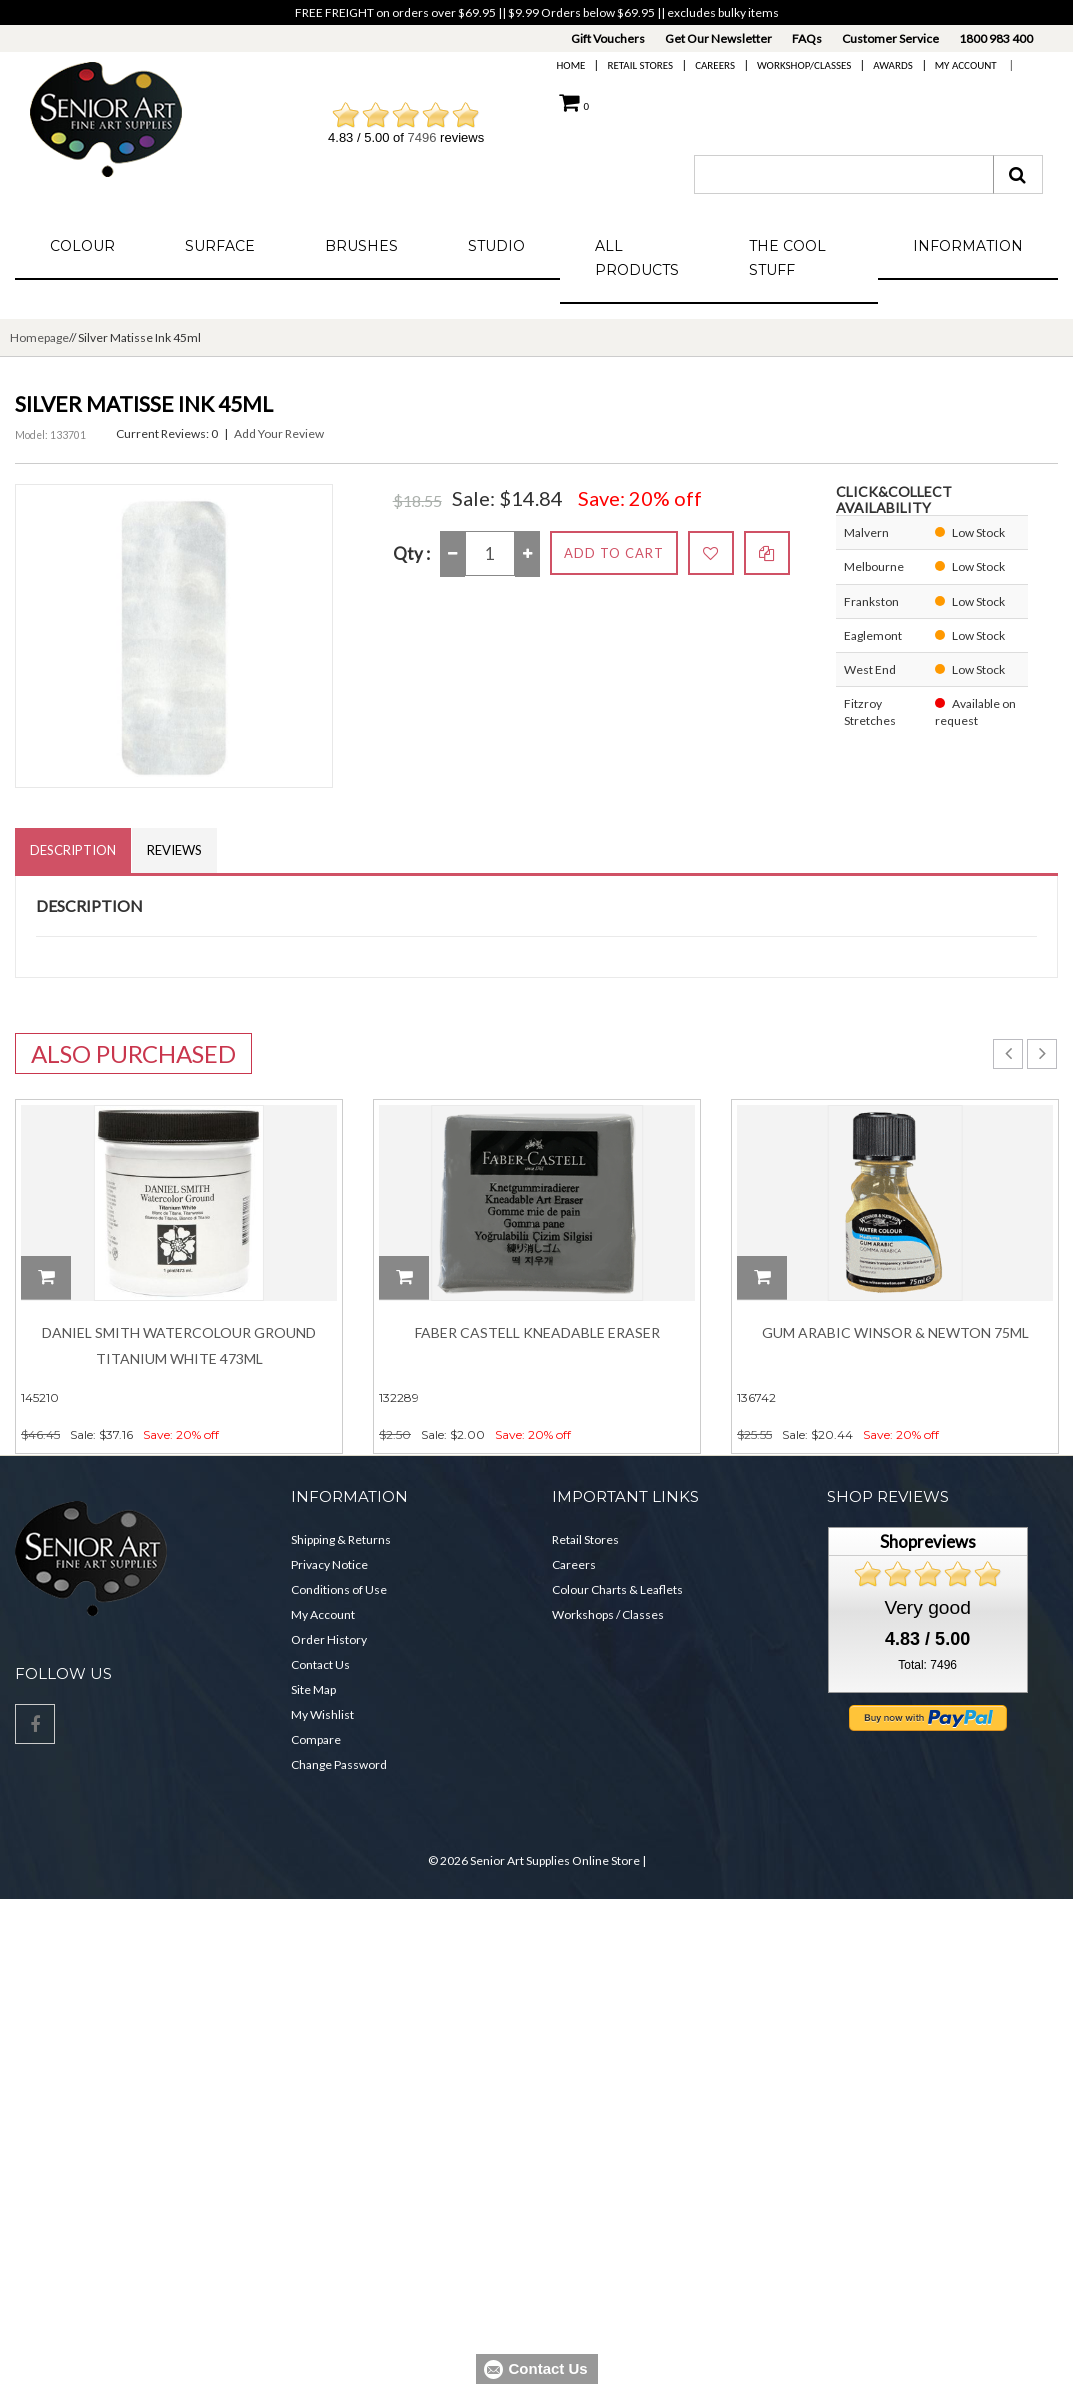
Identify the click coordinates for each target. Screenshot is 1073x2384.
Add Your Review (279, 433)
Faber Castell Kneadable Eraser (537, 1332)
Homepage (39, 337)
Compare (316, 1739)
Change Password (339, 1764)
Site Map (313, 1689)
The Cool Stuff (787, 258)
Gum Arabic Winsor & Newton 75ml (895, 1332)
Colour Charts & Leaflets (617, 1589)
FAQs (807, 38)
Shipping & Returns (341, 1539)
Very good (927, 1607)
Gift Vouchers (608, 38)
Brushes (361, 246)
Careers (715, 65)
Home (571, 65)
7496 (422, 137)
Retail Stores (640, 65)
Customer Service (890, 38)
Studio (496, 246)
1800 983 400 (996, 38)
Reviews (174, 850)
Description (73, 850)
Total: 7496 (927, 1665)
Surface (220, 246)
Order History (329, 1639)
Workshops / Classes (608, 1614)
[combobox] (844, 174)
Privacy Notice (329, 1564)
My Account (966, 65)
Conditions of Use (339, 1589)
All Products (637, 258)
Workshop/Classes (804, 65)
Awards (892, 65)
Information (968, 246)
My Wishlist (322, 1714)
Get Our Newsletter (718, 38)
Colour (82, 246)
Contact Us (320, 1664)
